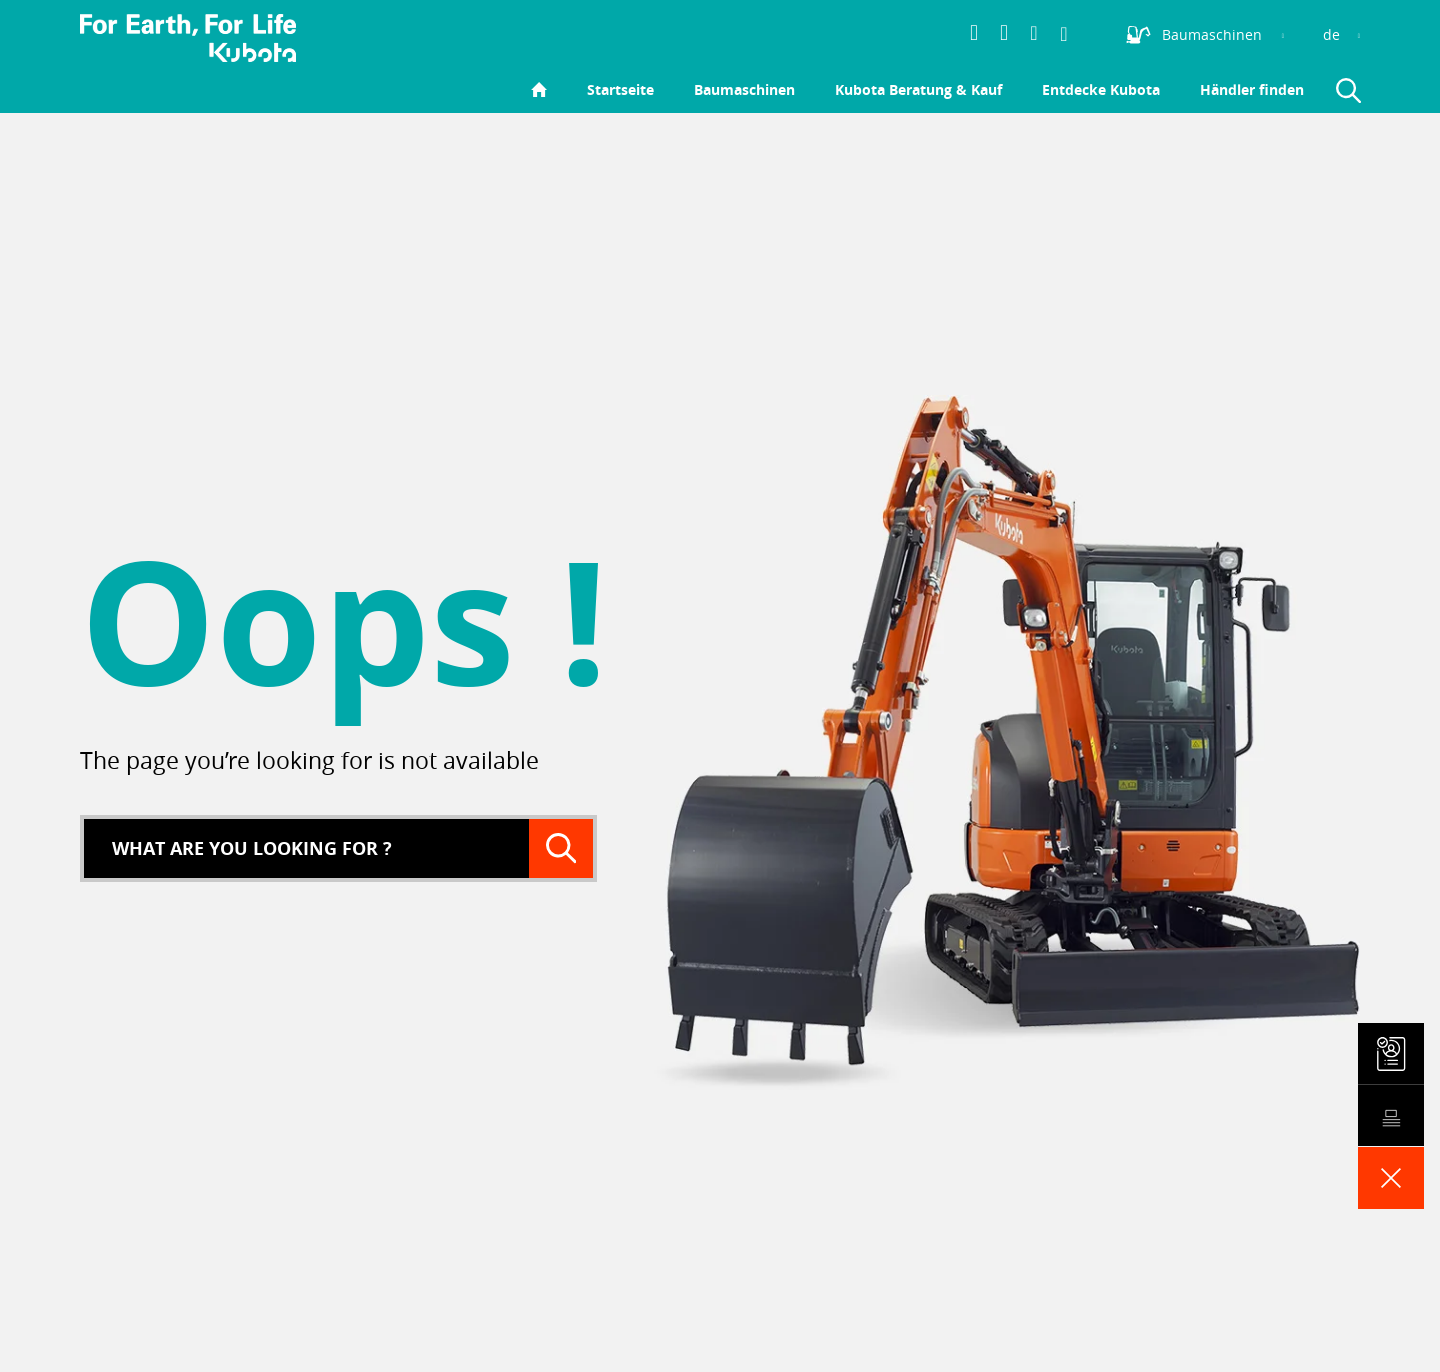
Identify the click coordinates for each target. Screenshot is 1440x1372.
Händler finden (1252, 89)
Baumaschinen (744, 89)
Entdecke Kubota (1101, 89)
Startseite (620, 89)
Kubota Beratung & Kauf (918, 89)
